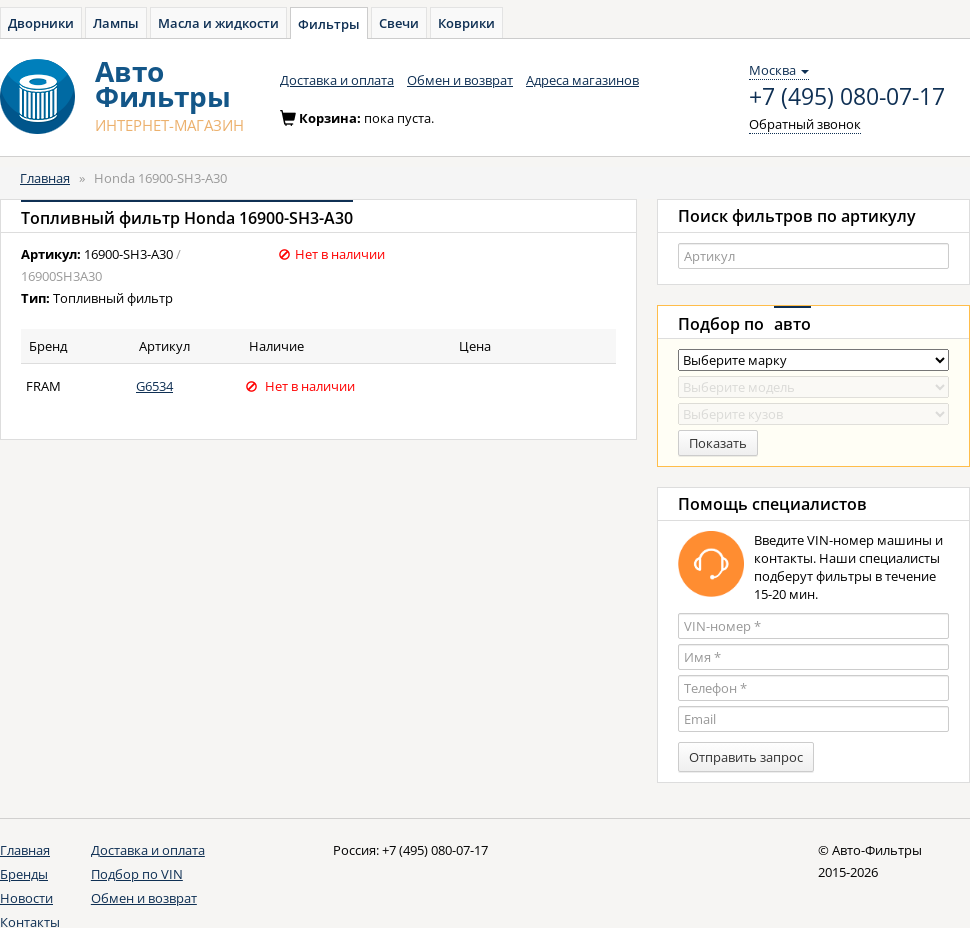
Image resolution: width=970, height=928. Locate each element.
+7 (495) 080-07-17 (847, 97)
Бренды (24, 874)
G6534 (154, 386)
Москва (779, 70)
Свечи (399, 23)
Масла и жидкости (218, 23)
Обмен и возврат (460, 80)
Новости (26, 898)
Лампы (116, 23)
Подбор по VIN (137, 874)
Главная (45, 178)
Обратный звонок (805, 124)
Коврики (466, 23)
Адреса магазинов (582, 80)
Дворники (41, 23)
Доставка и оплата (337, 80)
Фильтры (329, 24)
